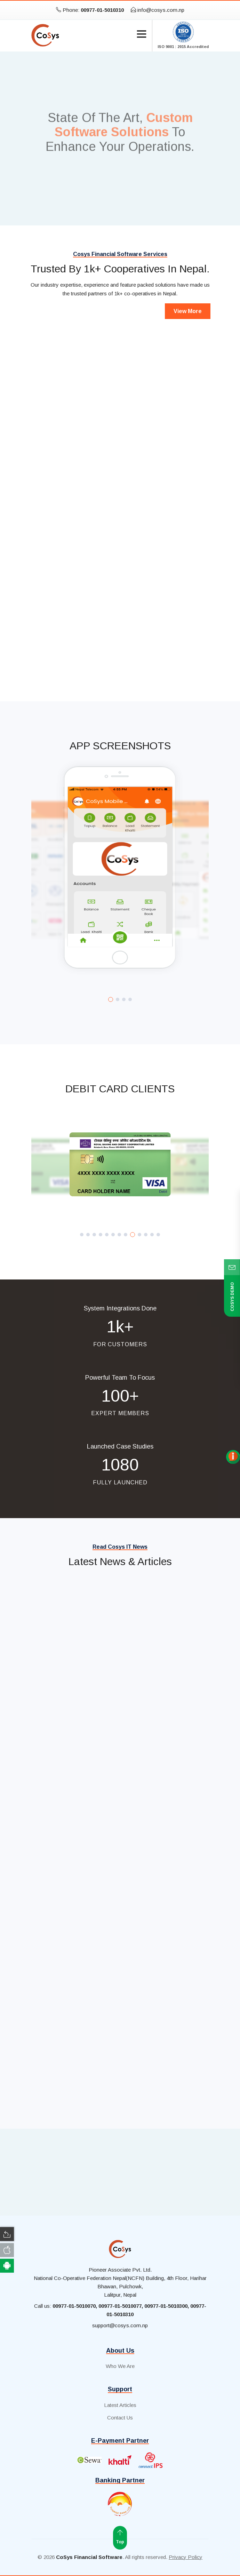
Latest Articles (120, 2405)
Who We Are (120, 2366)
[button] (110, 999)
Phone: (90, 10)
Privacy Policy (185, 2557)
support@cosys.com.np (120, 2325)
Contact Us (120, 2418)
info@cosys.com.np (157, 10)
